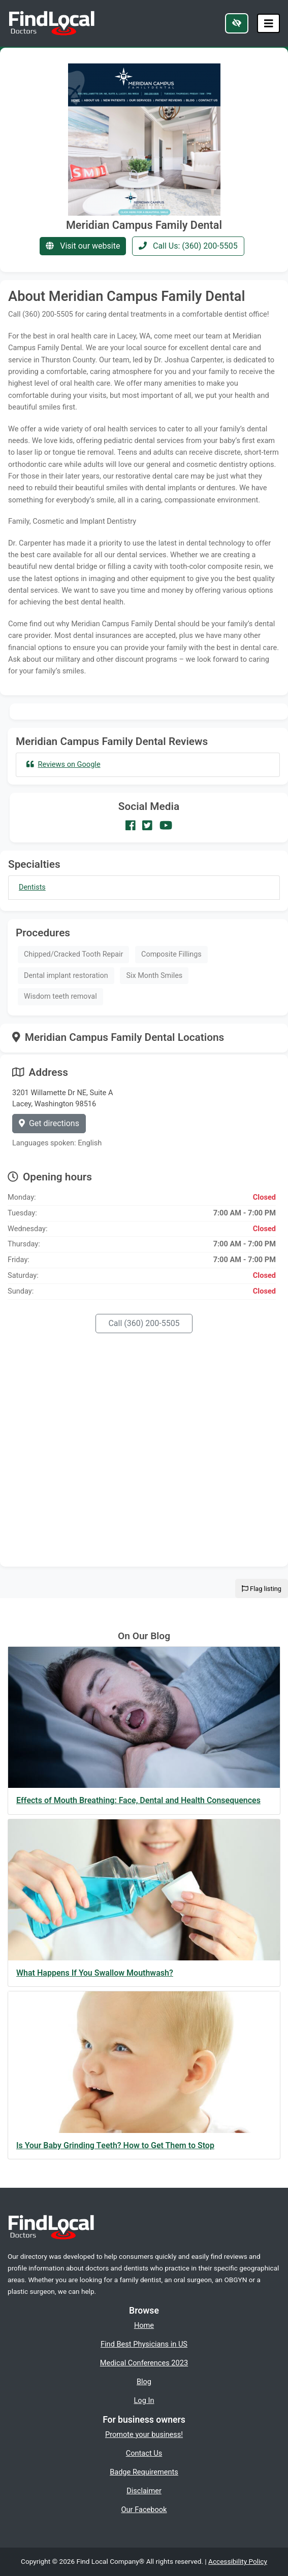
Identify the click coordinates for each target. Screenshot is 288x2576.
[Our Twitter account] (147, 825)
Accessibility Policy (237, 2561)
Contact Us (144, 2453)
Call (143, 1323)
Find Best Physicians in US (144, 2344)
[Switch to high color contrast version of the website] (236, 23)
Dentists (32, 887)
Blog (144, 2381)
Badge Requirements (144, 2472)
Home (144, 2325)
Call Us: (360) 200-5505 (188, 246)
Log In (144, 2400)
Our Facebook (144, 2509)
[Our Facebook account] (130, 825)
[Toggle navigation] (268, 23)
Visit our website (83, 246)
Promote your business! (144, 2434)
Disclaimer (144, 2490)
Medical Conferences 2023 (144, 2362)
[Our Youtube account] (165, 825)
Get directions (49, 1123)
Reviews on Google (63, 764)
